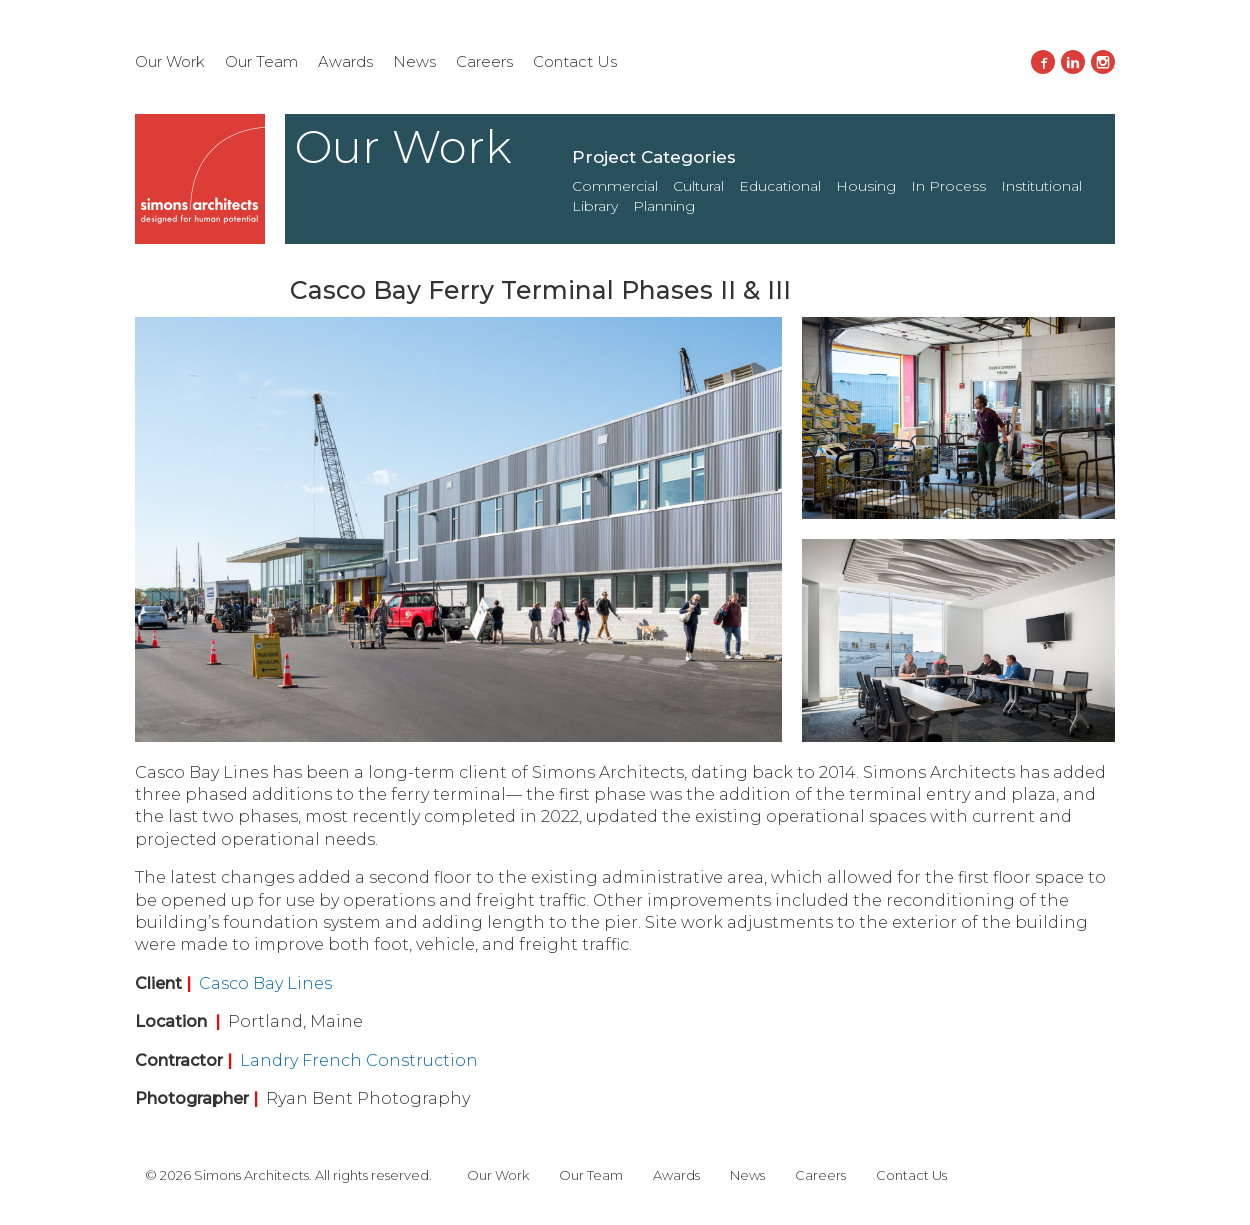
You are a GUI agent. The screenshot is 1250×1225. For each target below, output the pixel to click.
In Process (948, 186)
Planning (664, 206)
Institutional (1041, 186)
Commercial (615, 186)
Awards (345, 61)
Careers (484, 61)
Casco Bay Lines (265, 983)
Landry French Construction (359, 1060)
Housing (866, 186)
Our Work (170, 61)
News (414, 61)
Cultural (698, 186)
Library (595, 206)
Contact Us (575, 61)
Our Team (261, 61)
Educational (780, 186)
